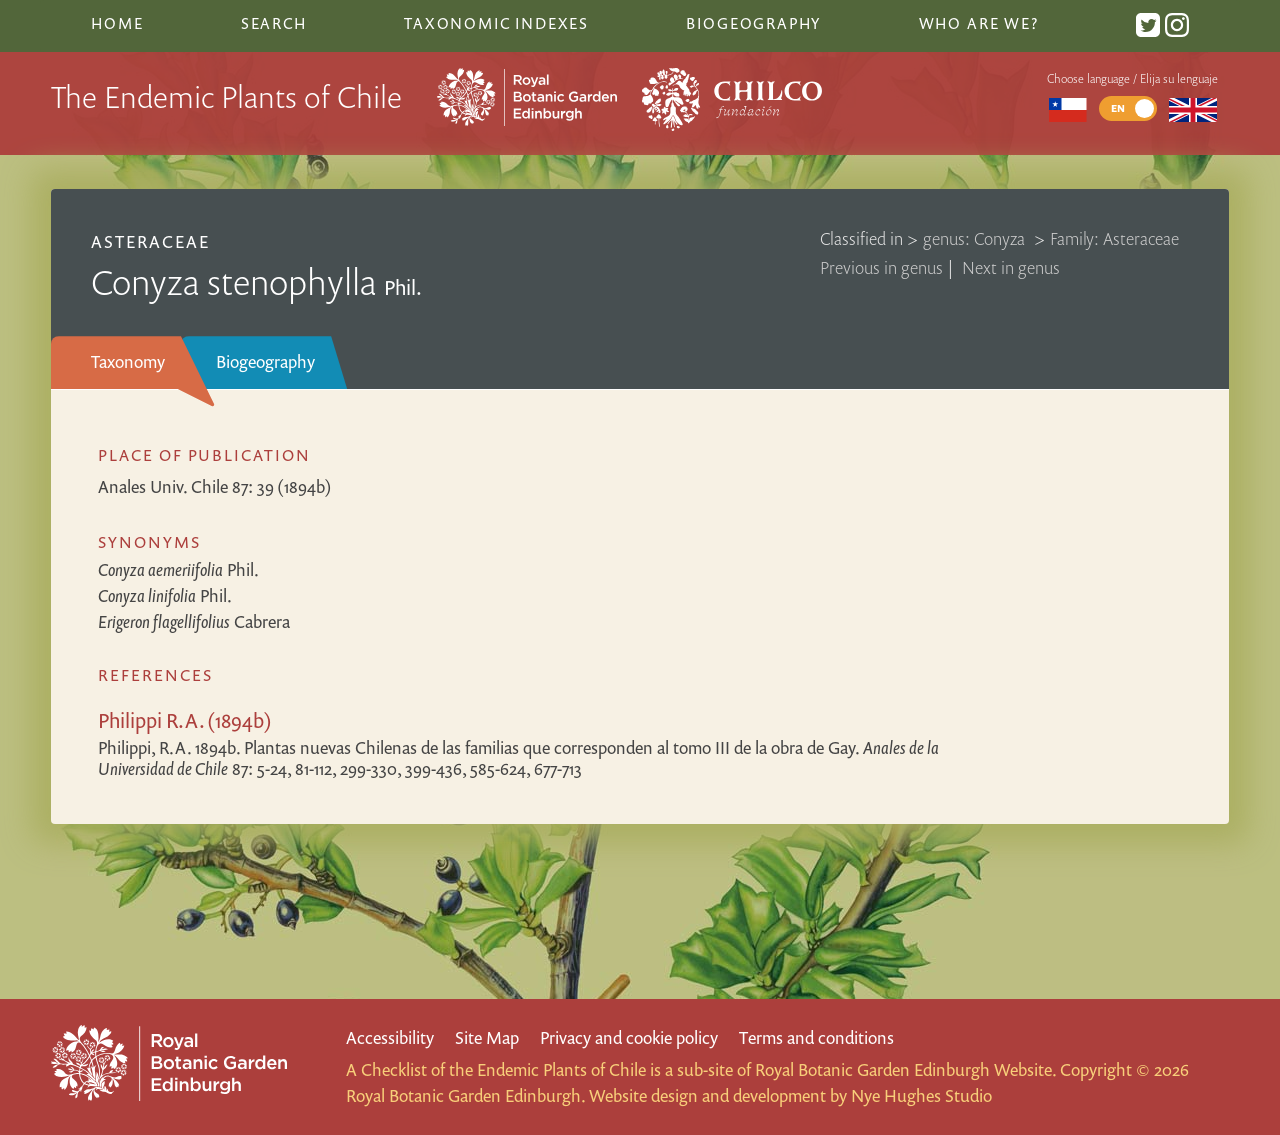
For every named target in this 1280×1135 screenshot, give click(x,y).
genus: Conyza (976, 238)
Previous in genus (881, 267)
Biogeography (265, 361)
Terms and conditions (816, 1037)
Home (117, 23)
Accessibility (390, 1037)
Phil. (178, 569)
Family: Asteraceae (1114, 238)
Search (274, 23)
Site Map (487, 1037)
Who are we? (979, 23)
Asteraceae (150, 241)
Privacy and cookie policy (629, 1037)
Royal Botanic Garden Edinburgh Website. (905, 1069)
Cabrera (194, 621)
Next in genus (1011, 267)
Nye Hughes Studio (921, 1095)
